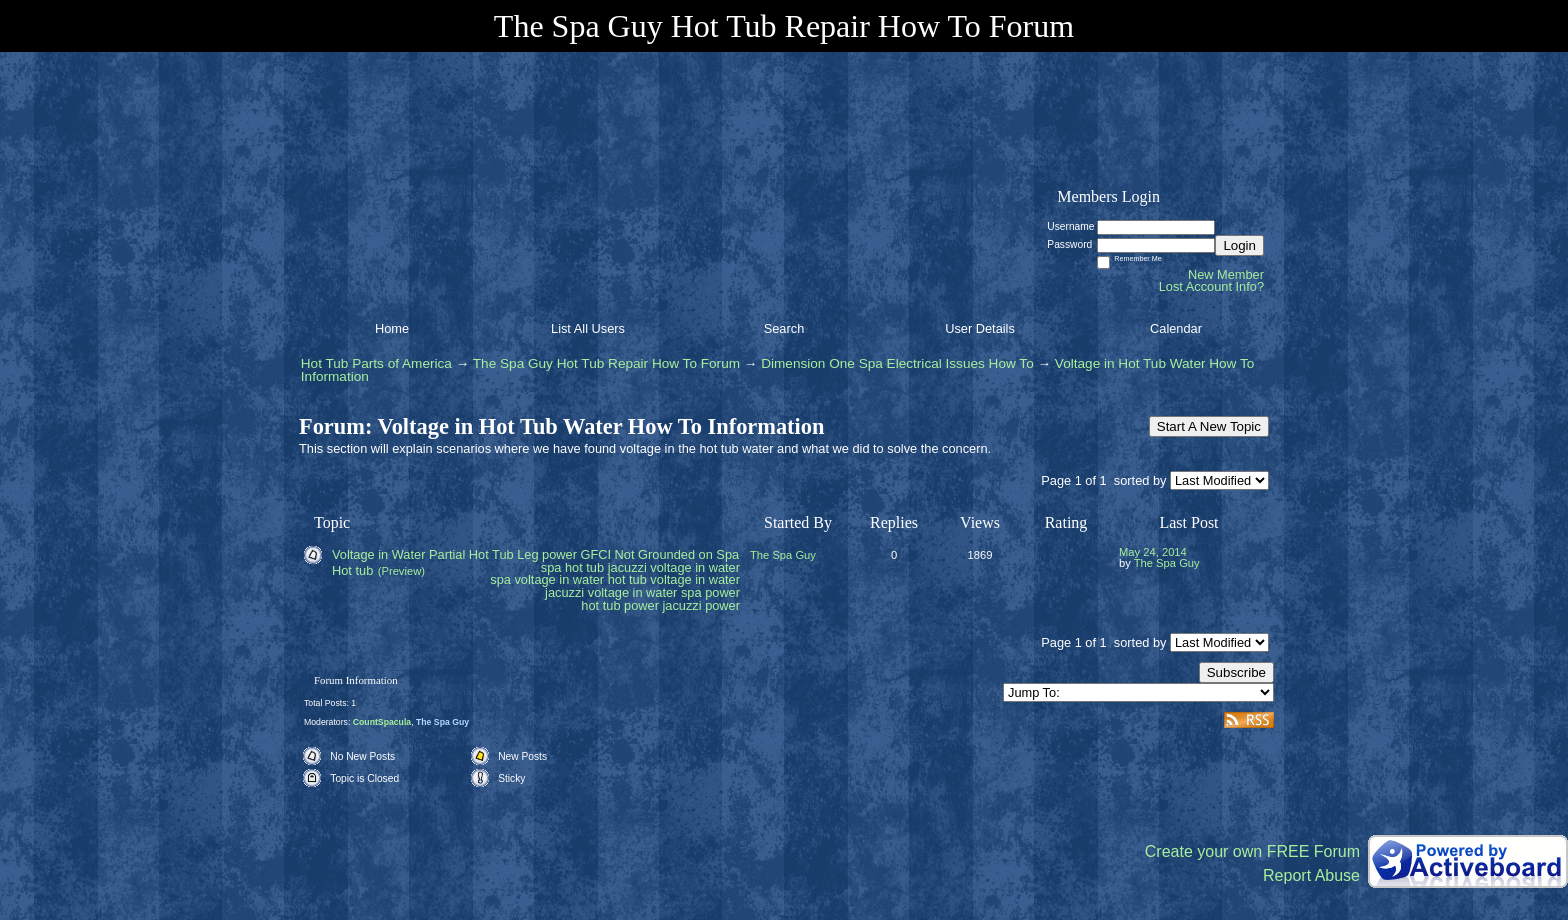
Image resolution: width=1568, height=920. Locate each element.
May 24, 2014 (1153, 552)
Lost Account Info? (1211, 286)
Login (1239, 245)
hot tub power (620, 605)
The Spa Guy (783, 555)
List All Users (588, 328)
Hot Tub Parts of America (376, 363)
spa (551, 567)
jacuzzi (627, 567)
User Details (980, 328)
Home (392, 328)
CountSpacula (382, 722)
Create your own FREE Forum (1252, 851)
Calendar (1176, 328)
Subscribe (1236, 672)
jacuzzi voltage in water (611, 592)
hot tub (584, 567)
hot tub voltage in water (674, 579)
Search (784, 328)
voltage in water (695, 567)
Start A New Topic (1209, 426)
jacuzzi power (701, 605)
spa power (710, 592)
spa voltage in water (547, 579)
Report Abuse (1311, 875)
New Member (1226, 274)
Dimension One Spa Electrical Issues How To (897, 363)
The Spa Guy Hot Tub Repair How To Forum (606, 363)
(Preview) (401, 571)
